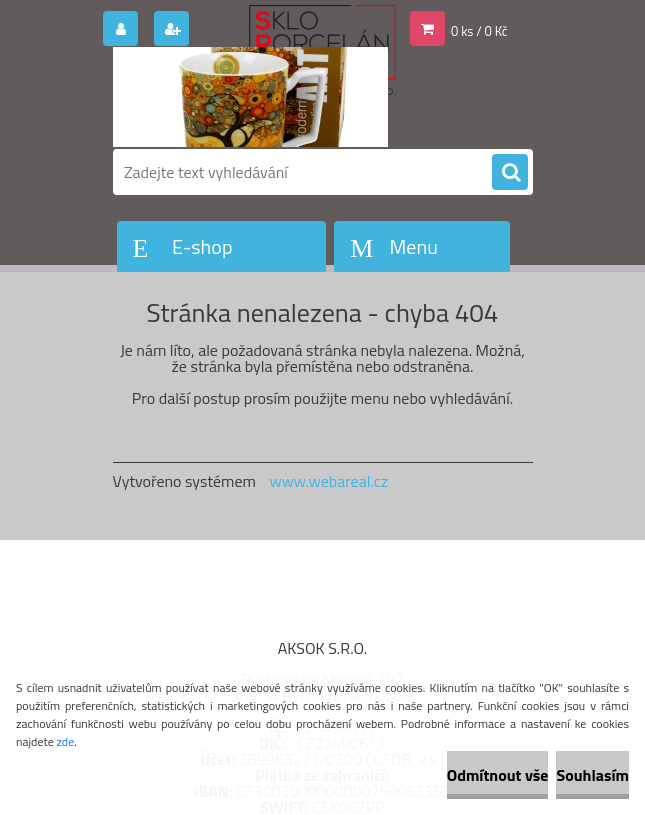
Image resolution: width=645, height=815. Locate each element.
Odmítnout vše (498, 775)
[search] (510, 173)
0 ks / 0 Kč (479, 31)
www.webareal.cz (328, 481)
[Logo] (250, 97)
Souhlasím (592, 775)
